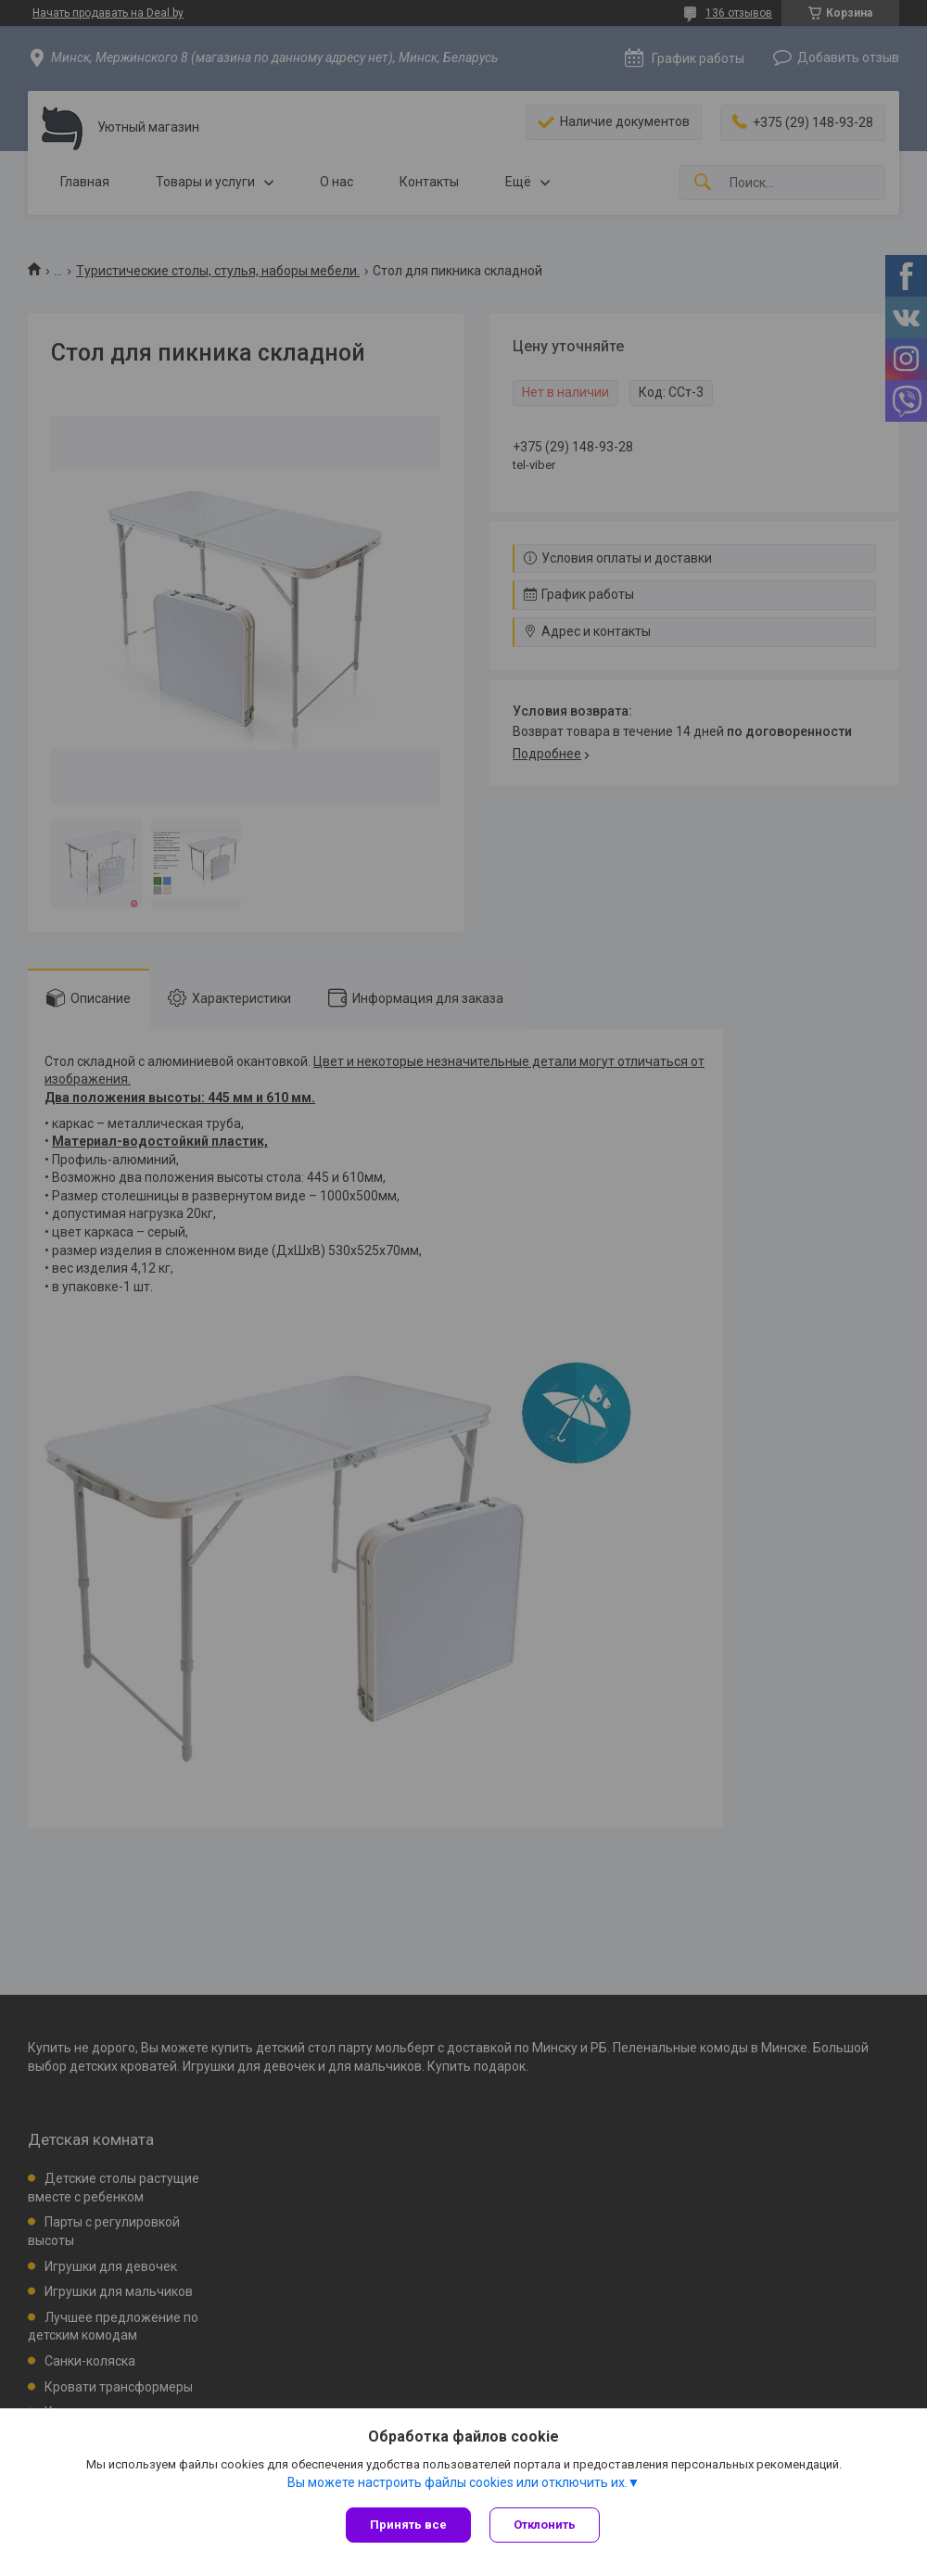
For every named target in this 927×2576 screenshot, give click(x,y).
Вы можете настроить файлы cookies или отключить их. (457, 2482)
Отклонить (545, 2525)
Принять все (408, 2525)
